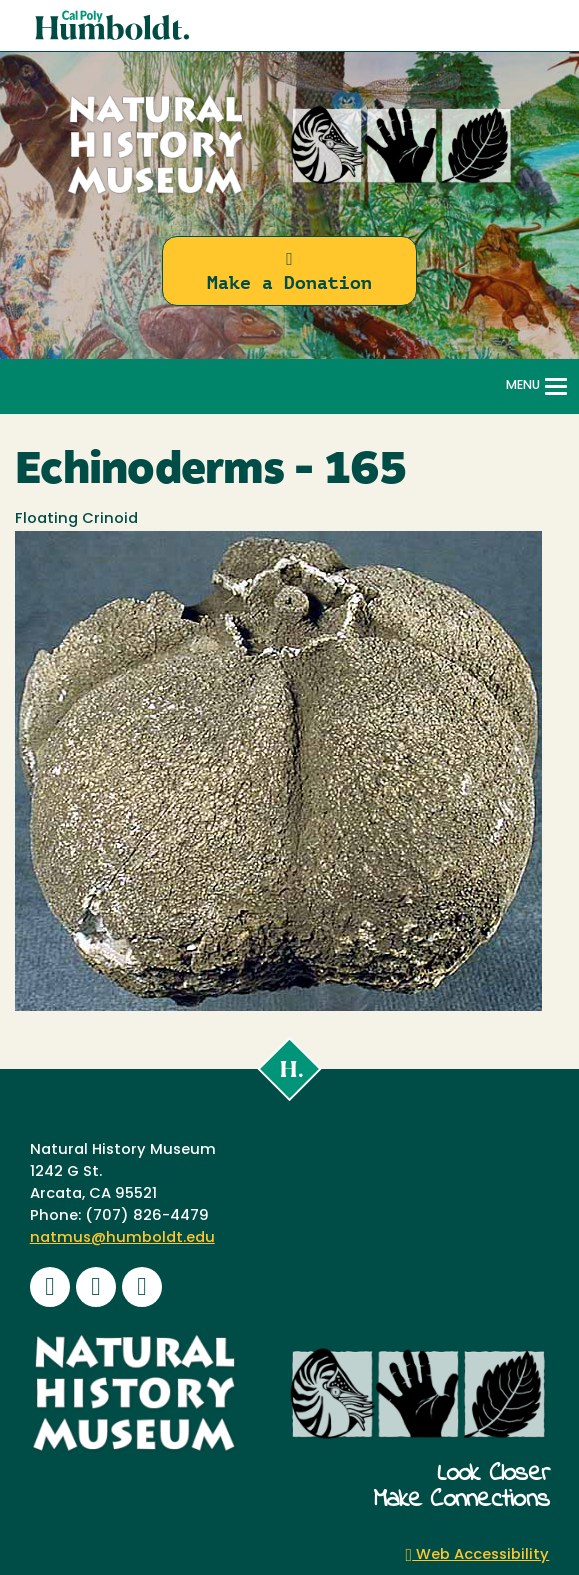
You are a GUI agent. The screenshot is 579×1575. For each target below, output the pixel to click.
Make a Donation (289, 271)
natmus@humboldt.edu (122, 1238)
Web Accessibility (478, 1555)
